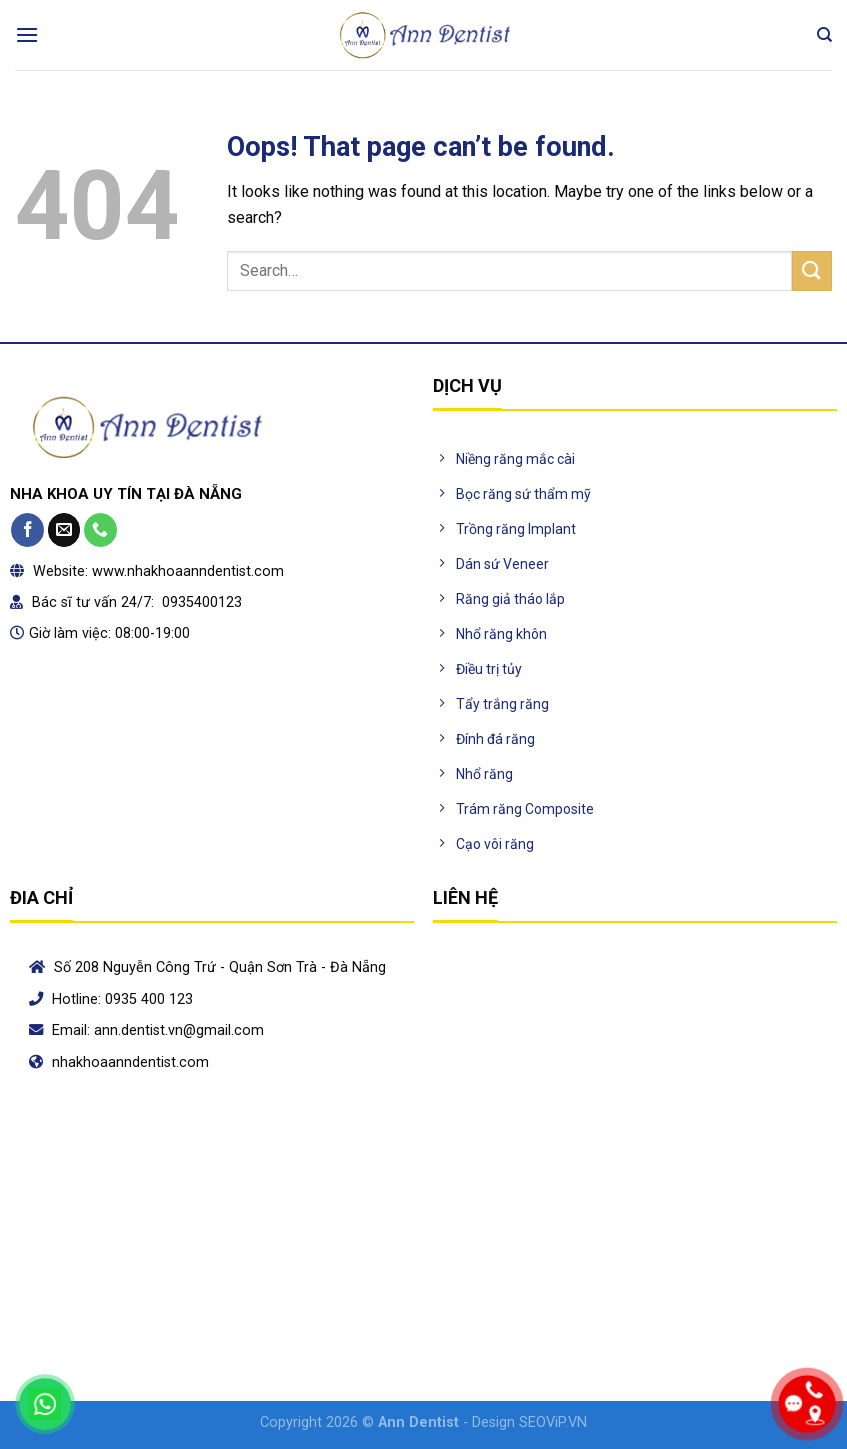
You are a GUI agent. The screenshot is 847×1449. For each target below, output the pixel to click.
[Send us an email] (64, 530)
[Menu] (27, 34)
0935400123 (200, 602)
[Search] (824, 35)
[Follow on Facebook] (27, 530)
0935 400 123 (149, 999)
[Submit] (812, 270)
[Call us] (100, 530)
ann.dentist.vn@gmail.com (179, 1030)
